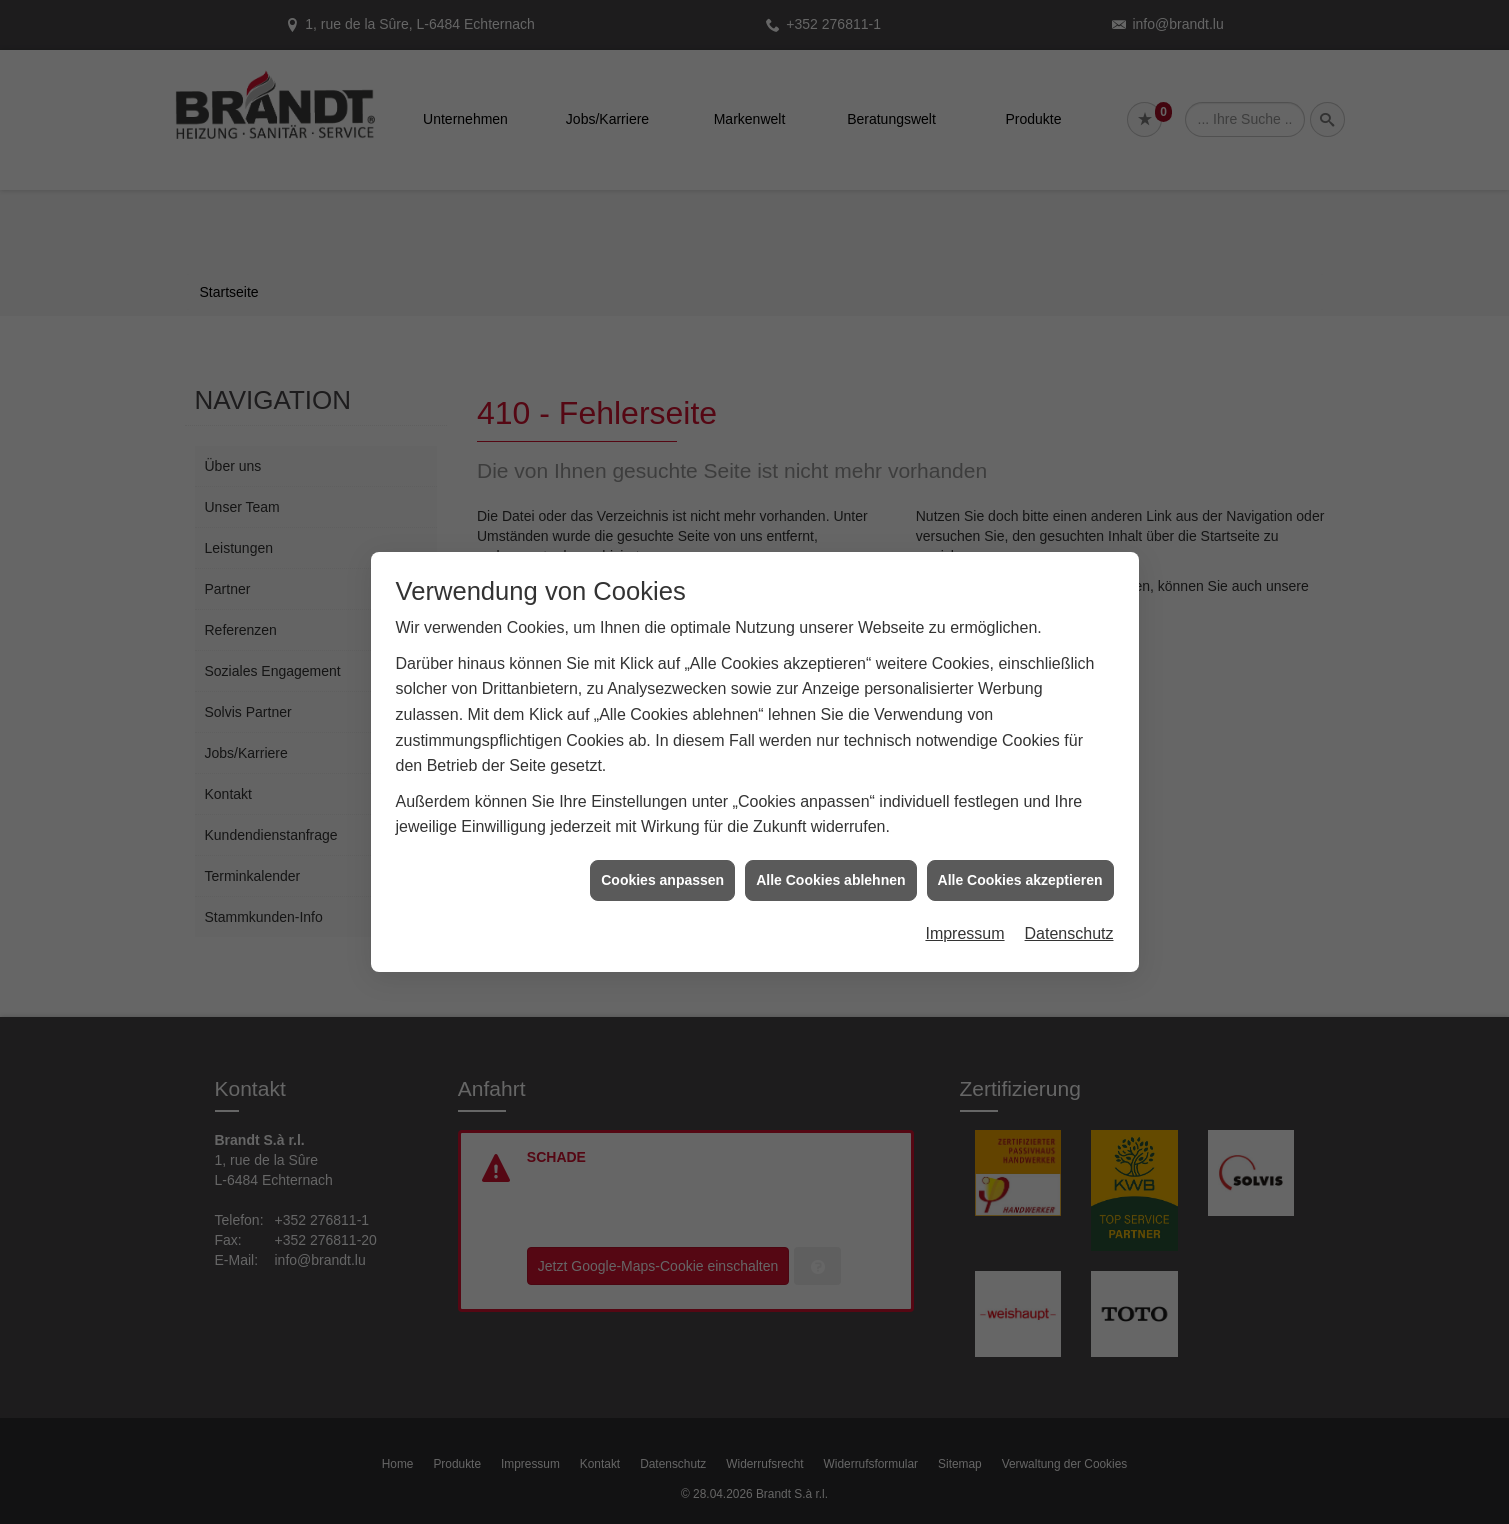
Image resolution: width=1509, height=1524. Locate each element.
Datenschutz (1069, 918)
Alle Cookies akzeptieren (1020, 864)
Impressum (964, 918)
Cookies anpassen (662, 864)
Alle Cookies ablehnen (830, 864)
